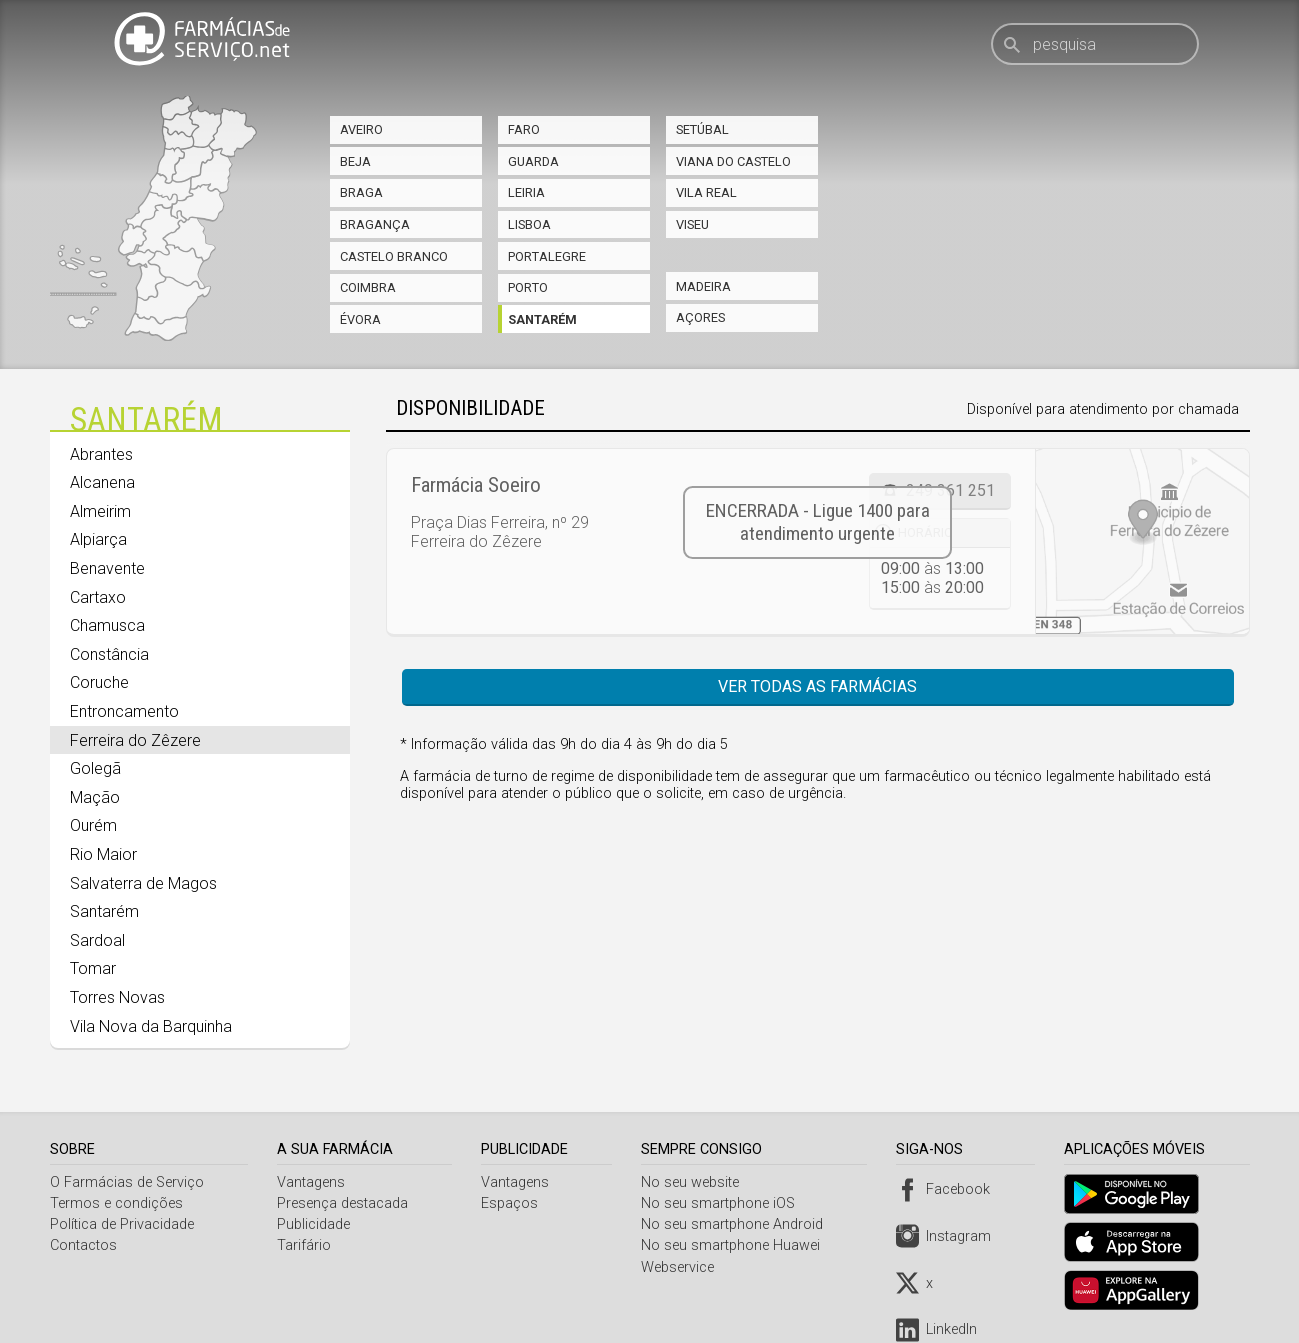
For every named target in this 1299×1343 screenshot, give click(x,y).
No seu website (694, 1182)
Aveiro (361, 129)
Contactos (83, 1245)
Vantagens (312, 1182)
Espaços (512, 1203)
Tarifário (305, 1245)
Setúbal (702, 129)
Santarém (542, 319)
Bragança (375, 224)
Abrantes (101, 454)
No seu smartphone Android (736, 1224)
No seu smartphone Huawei (734, 1245)
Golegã (95, 768)
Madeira (703, 286)
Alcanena (102, 482)
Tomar (93, 968)
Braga (361, 192)
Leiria (526, 192)
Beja (355, 161)
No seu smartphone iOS (722, 1203)
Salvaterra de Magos (143, 883)
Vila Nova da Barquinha (151, 1026)
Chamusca (107, 625)
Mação (95, 797)
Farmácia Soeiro (476, 485)
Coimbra (368, 287)
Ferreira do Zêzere (135, 740)
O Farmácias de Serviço (127, 1182)
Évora (360, 319)
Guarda (533, 161)
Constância (109, 654)
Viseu (692, 224)
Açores (700, 317)
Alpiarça (98, 539)
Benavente (107, 568)
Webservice (681, 1267)
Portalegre (547, 256)
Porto (528, 287)
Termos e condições (116, 1203)
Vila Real (706, 192)
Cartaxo (98, 597)
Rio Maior (103, 854)
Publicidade (314, 1224)
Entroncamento (124, 711)
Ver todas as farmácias (817, 686)
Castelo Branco (394, 256)
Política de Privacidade (122, 1224)
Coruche (99, 682)
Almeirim (100, 511)
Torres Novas (117, 997)
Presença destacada (343, 1203)
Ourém (93, 825)
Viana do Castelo (733, 161)
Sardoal (97, 940)
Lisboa (529, 224)
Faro (524, 129)
